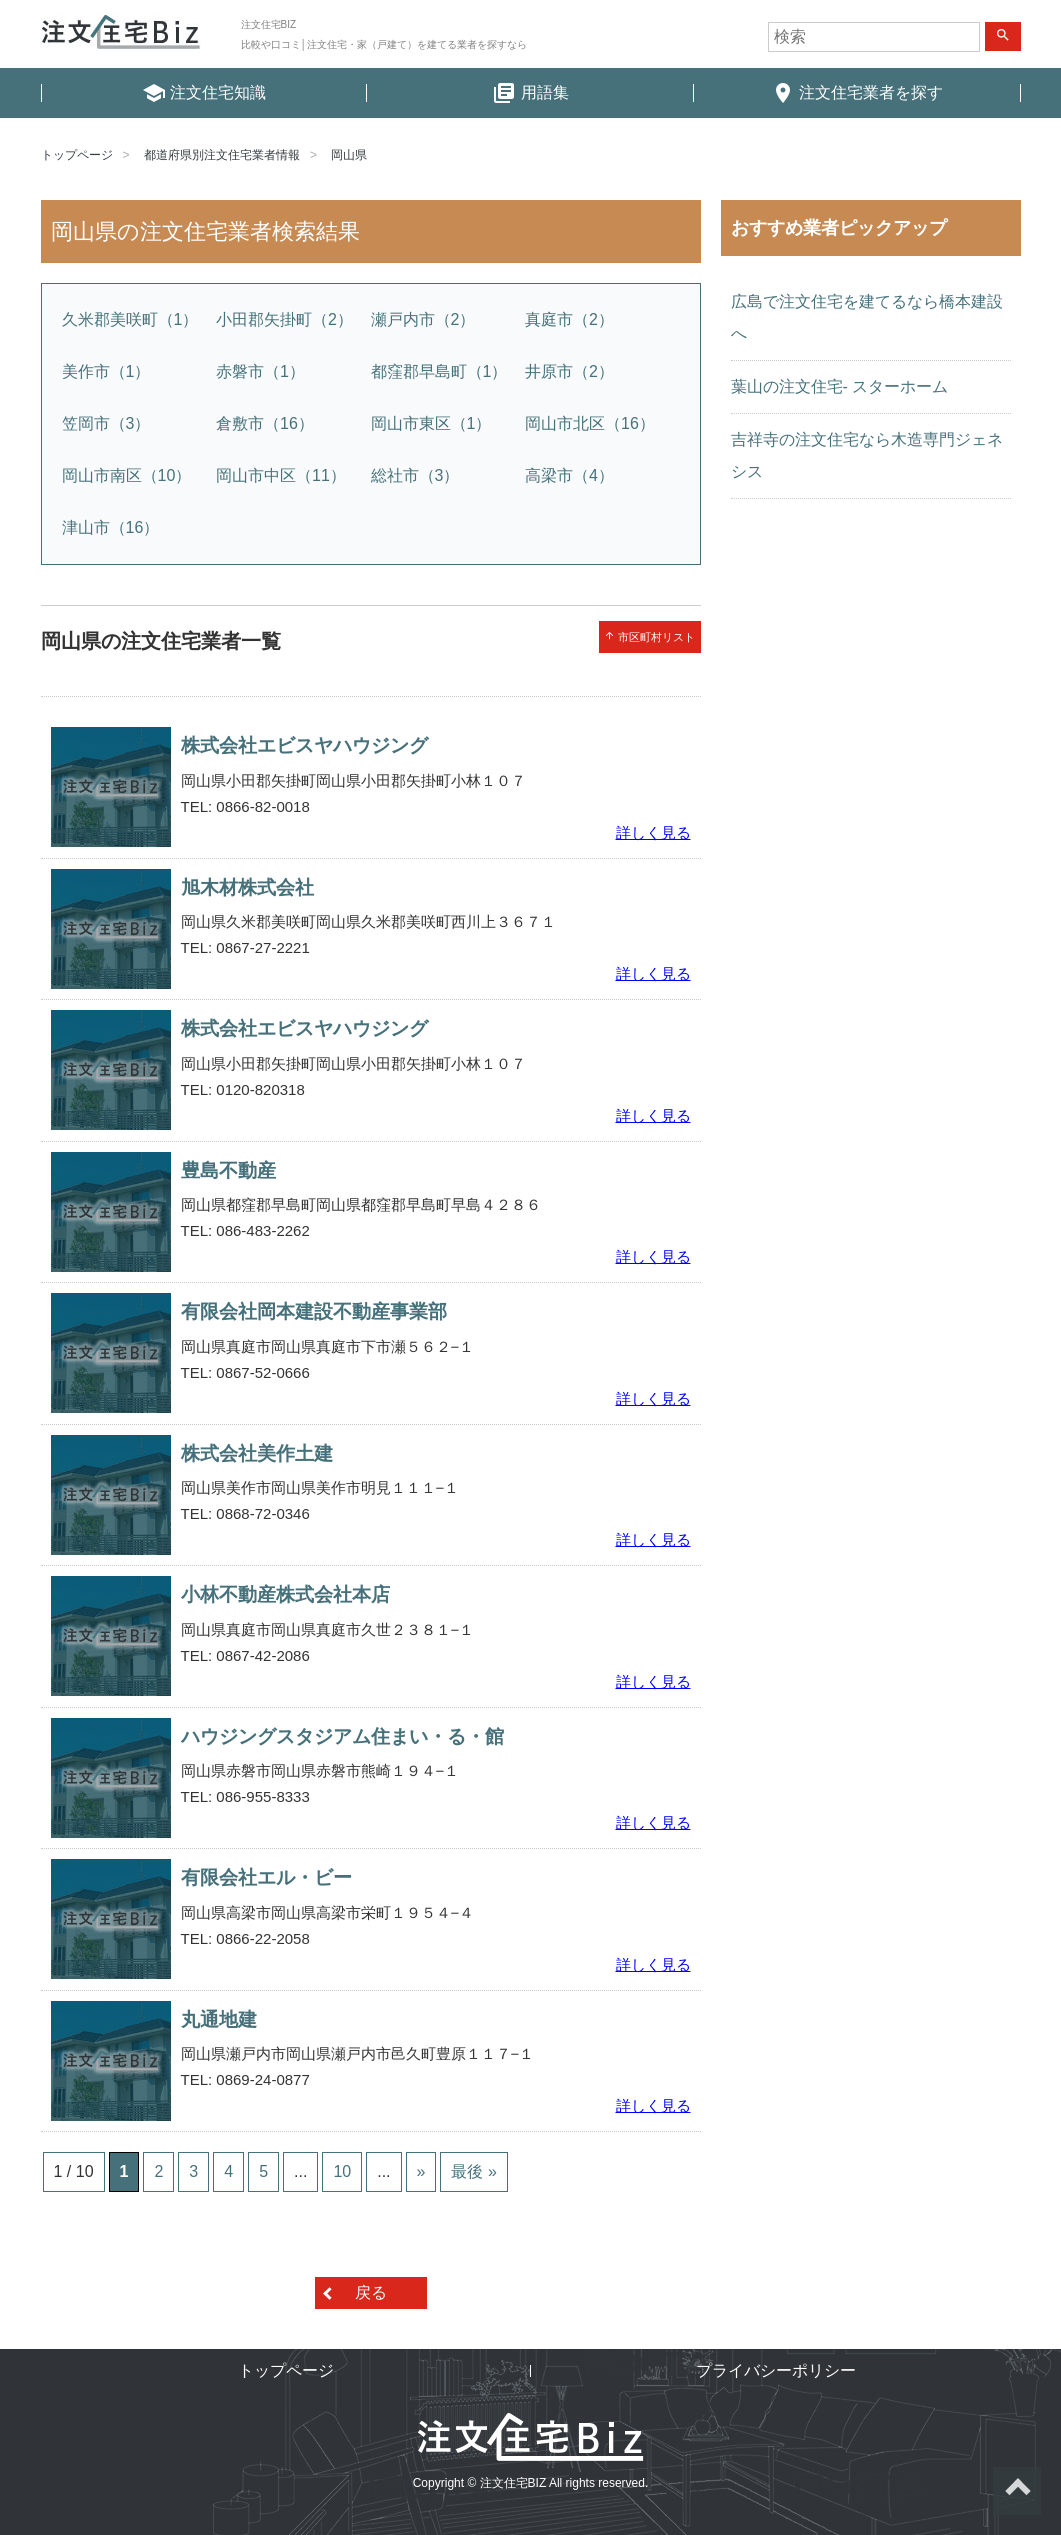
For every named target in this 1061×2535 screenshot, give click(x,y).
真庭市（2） (569, 319)
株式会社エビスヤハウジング (304, 745)
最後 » (473, 2171)
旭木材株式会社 (247, 887)
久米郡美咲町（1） (130, 319)
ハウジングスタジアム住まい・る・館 (342, 1736)
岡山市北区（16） (590, 423)
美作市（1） (106, 371)
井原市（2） (569, 371)
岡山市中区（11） (281, 475)
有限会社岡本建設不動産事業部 (314, 1311)
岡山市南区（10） (127, 475)
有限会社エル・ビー (266, 1877)
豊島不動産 (228, 1170)
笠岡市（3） (106, 423)
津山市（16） (111, 527)
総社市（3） (415, 475)
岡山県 (349, 155)
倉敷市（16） (265, 423)
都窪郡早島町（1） (439, 371)
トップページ (77, 155)
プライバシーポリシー (776, 2370)
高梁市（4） (569, 475)
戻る (371, 2292)
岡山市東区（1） (431, 423)
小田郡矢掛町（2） (284, 319)
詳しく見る (653, 832)
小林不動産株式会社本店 (285, 1594)
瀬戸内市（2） (423, 319)
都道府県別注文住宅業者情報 (222, 155)
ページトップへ (1017, 2491)
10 (342, 2171)
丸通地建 (219, 2019)
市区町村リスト (649, 636)
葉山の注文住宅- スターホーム (840, 386)
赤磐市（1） (260, 371)
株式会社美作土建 (257, 1453)
